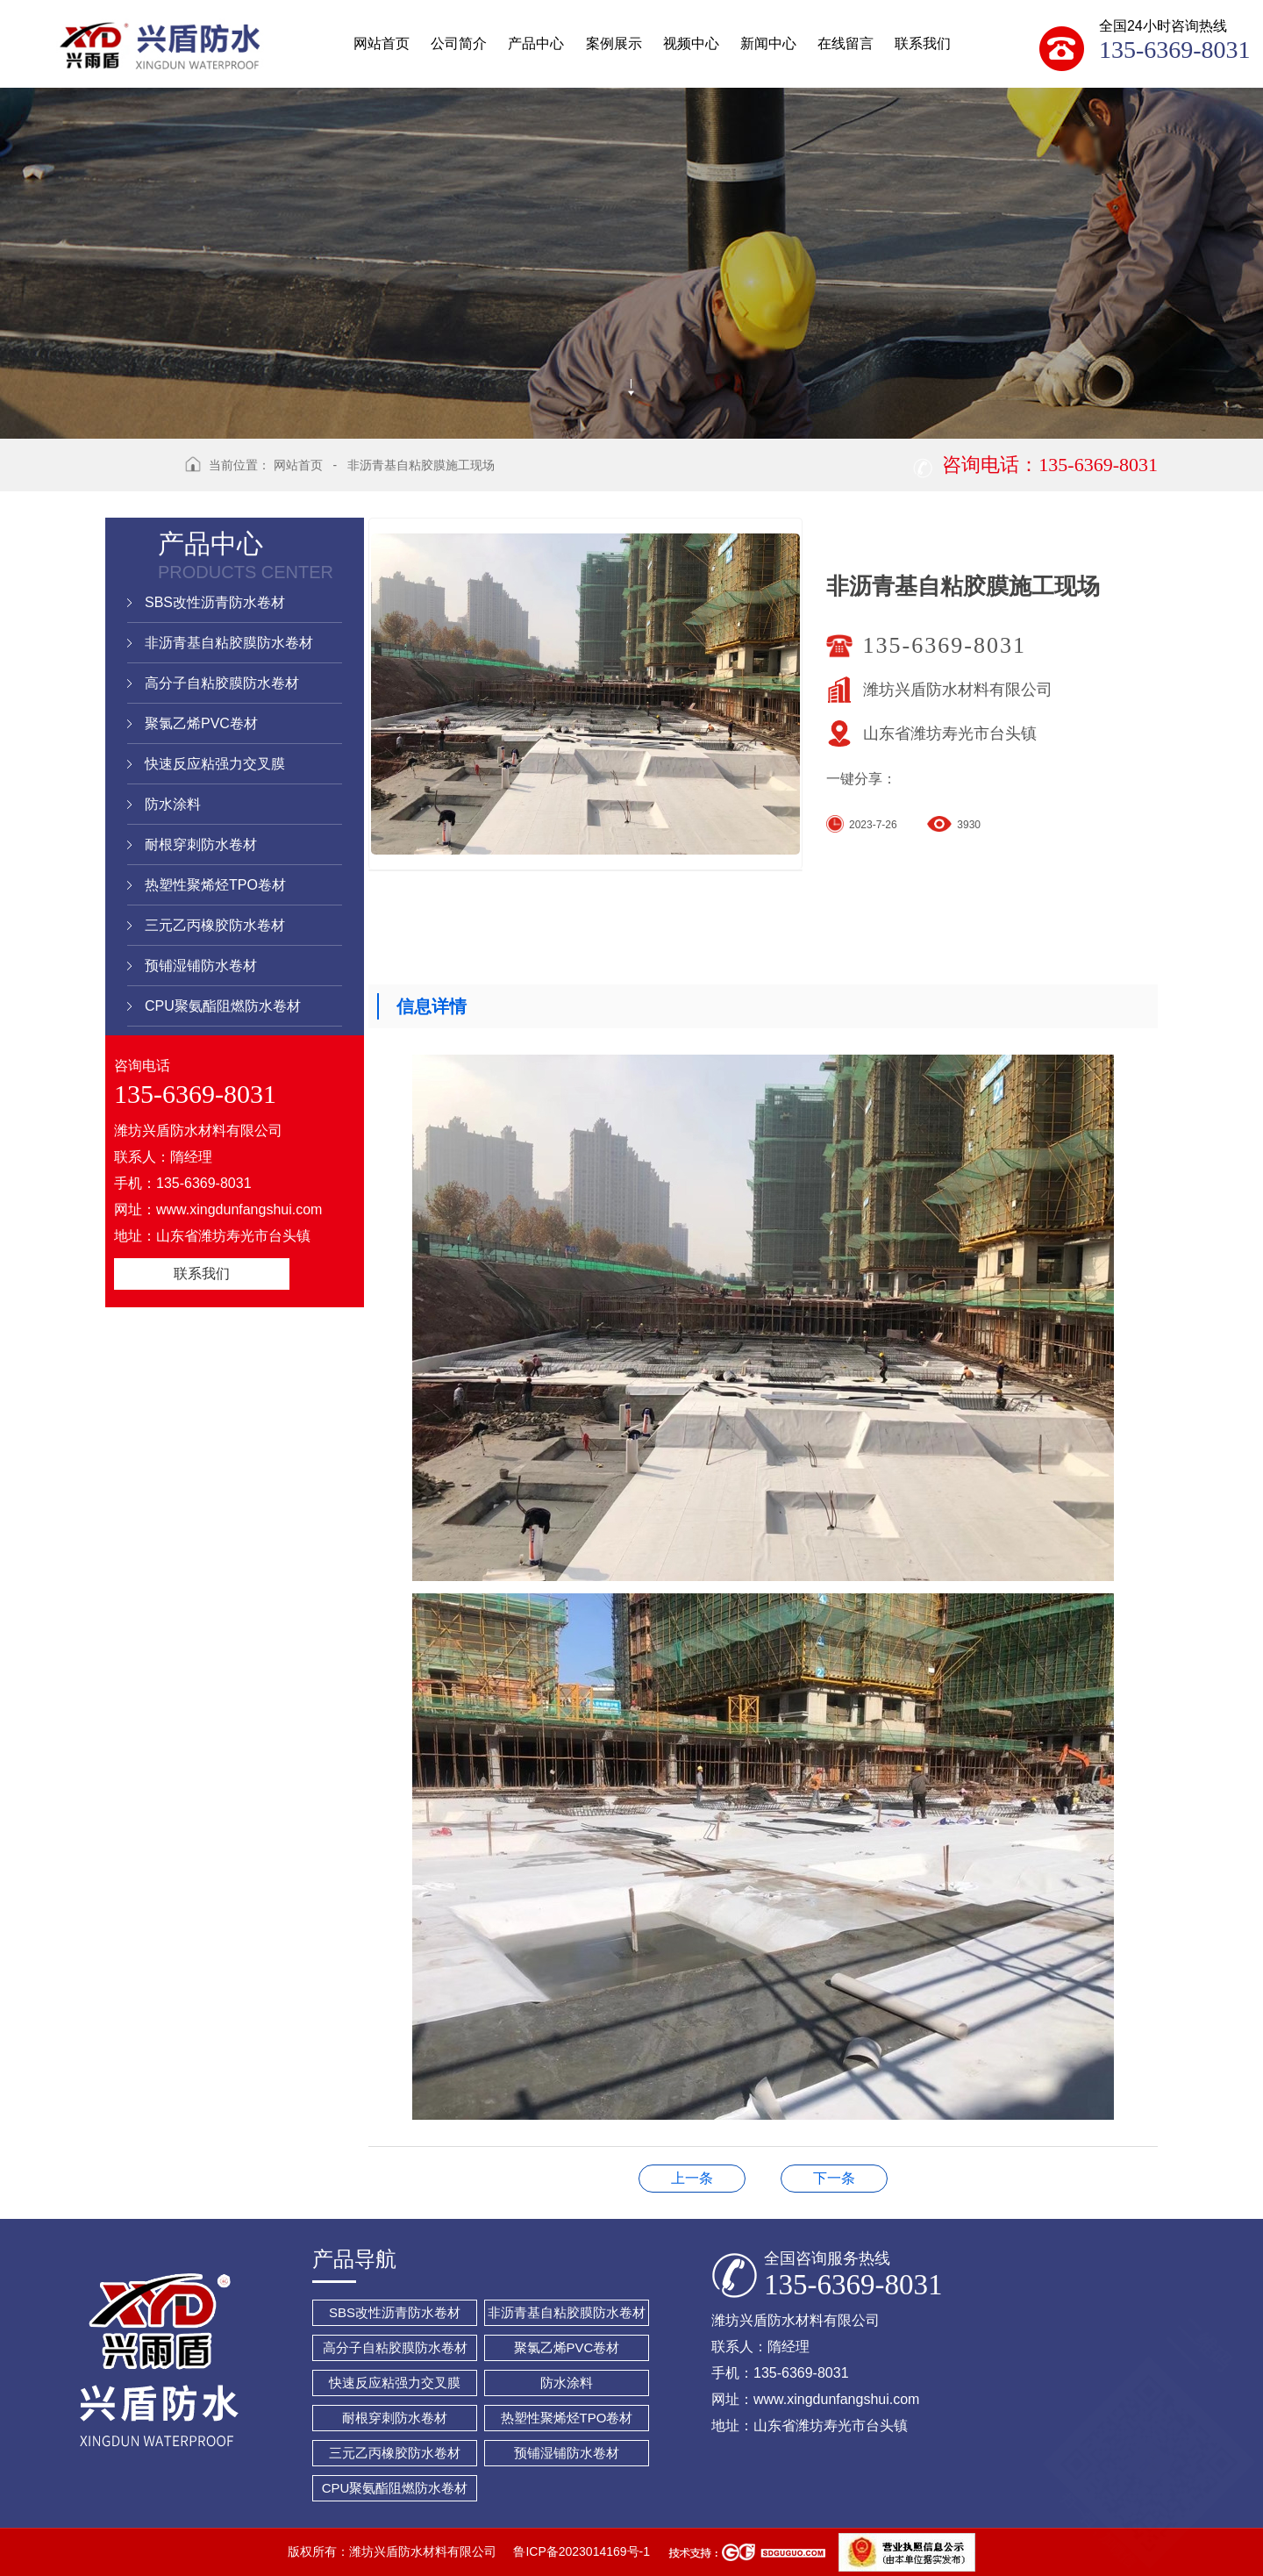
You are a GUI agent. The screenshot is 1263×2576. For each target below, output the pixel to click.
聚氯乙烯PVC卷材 (201, 723)
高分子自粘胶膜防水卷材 (222, 683)
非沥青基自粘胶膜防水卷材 (229, 642)
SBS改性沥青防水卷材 (215, 602)
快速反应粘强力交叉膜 (215, 763)
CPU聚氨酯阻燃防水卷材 (223, 1005)
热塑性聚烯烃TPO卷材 (215, 884)
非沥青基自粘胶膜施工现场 (421, 465)
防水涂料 (173, 804)
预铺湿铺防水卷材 (201, 965)
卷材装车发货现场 (692, 2178)
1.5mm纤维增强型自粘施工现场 (834, 2178)
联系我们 (202, 1273)
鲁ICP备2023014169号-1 (581, 2551)
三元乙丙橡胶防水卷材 (215, 925)
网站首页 (298, 465)
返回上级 (138, 476)
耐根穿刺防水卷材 (201, 844)
